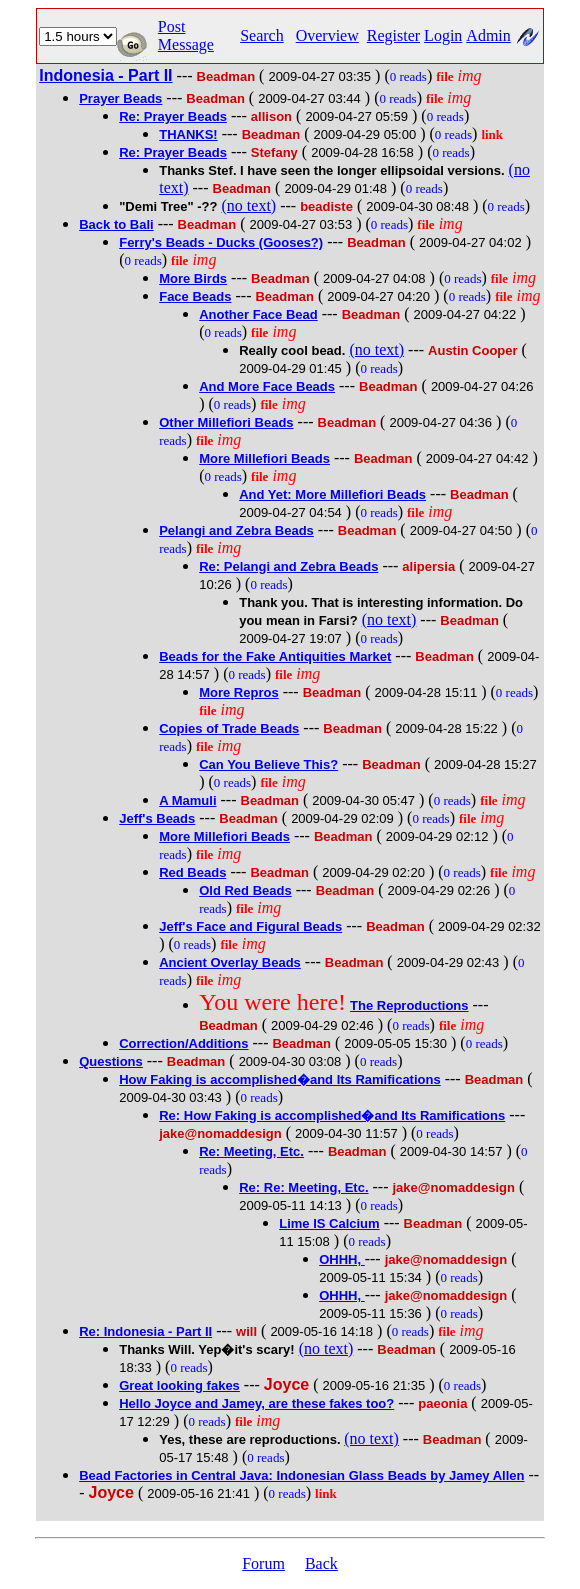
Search (262, 35)
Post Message (186, 35)
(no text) (249, 205)
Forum (263, 1563)
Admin (488, 35)
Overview (327, 35)
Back (321, 1563)
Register (393, 35)
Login (443, 35)
